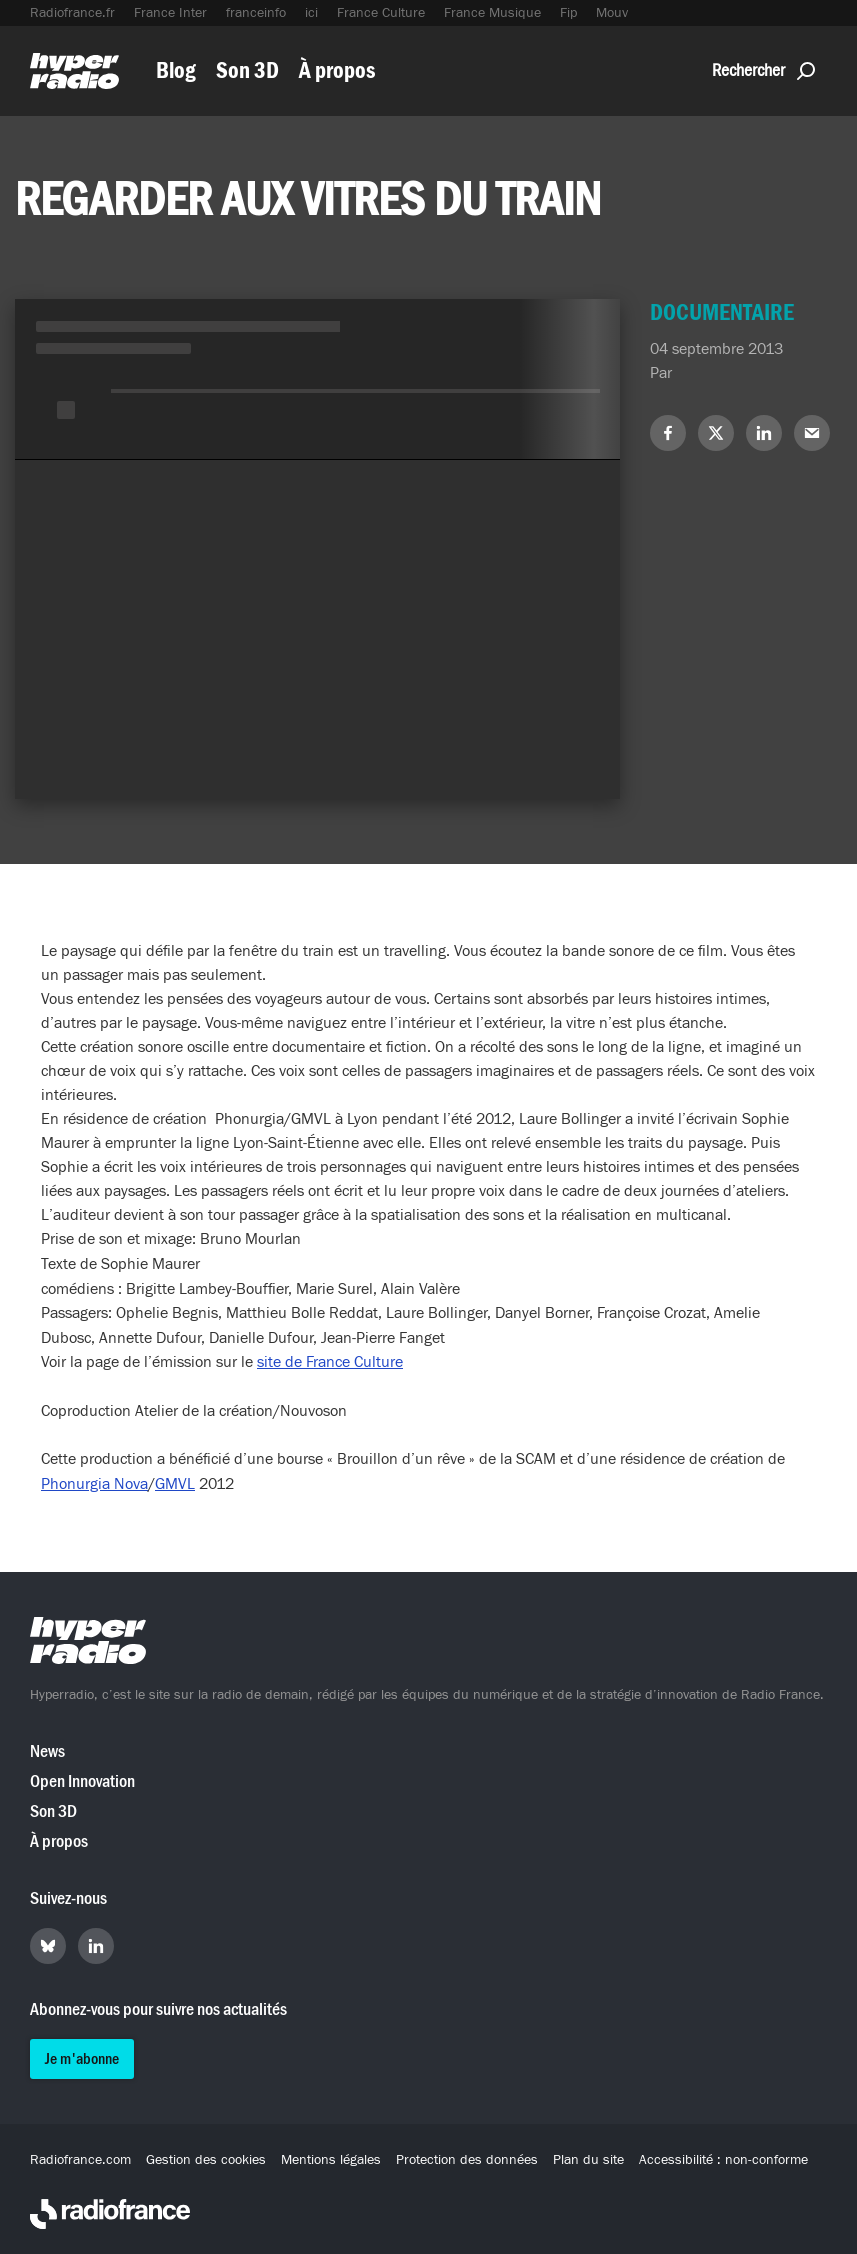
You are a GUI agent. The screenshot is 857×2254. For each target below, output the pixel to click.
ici (311, 13)
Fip (568, 13)
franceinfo (256, 13)
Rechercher (763, 70)
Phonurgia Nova (94, 1484)
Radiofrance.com (80, 2160)
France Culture (381, 13)
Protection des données (467, 2160)
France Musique (492, 13)
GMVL (175, 1484)
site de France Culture (330, 1362)
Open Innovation (82, 1781)
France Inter (170, 13)
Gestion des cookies (206, 2160)
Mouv (612, 13)
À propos (337, 70)
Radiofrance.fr (72, 13)
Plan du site (588, 2160)
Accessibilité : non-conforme (723, 2160)
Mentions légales (331, 2160)
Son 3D (247, 70)
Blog (176, 70)
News (47, 1751)
